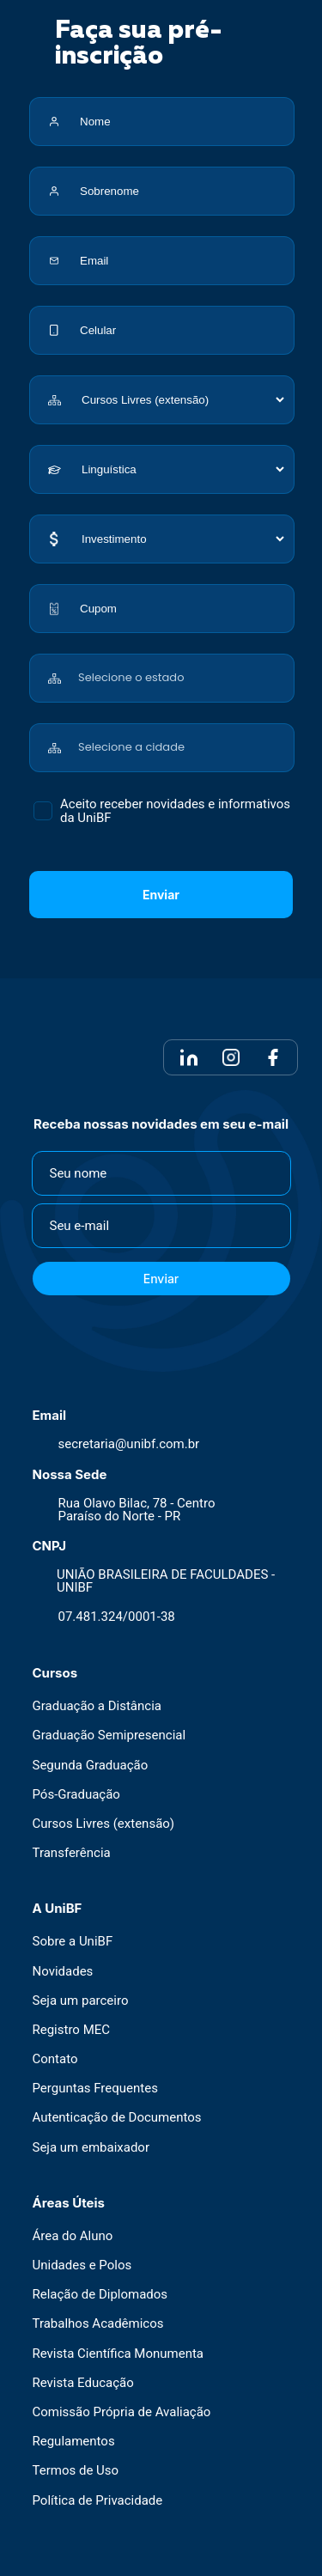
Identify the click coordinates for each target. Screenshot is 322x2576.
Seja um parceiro (81, 2000)
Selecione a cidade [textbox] (131, 746)
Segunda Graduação (91, 1765)
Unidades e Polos (82, 2265)
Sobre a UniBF (73, 1941)
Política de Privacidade (98, 2500)
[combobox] (182, 669)
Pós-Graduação (76, 1794)
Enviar (161, 894)
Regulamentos (74, 2441)
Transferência (72, 1853)
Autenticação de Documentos (117, 2117)
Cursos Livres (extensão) (104, 1824)
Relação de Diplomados (100, 2294)
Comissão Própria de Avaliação (122, 2412)
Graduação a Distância (97, 1706)
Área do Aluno (73, 2236)
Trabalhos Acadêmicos (98, 2323)
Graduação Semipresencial (109, 1735)
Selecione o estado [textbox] (131, 677)
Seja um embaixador (91, 2147)
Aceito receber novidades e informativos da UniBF (175, 810)
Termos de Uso (76, 2470)
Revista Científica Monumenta (118, 2354)
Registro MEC (72, 2030)
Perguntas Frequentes (95, 2088)
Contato (55, 2059)
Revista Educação (83, 2383)
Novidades (63, 1971)
